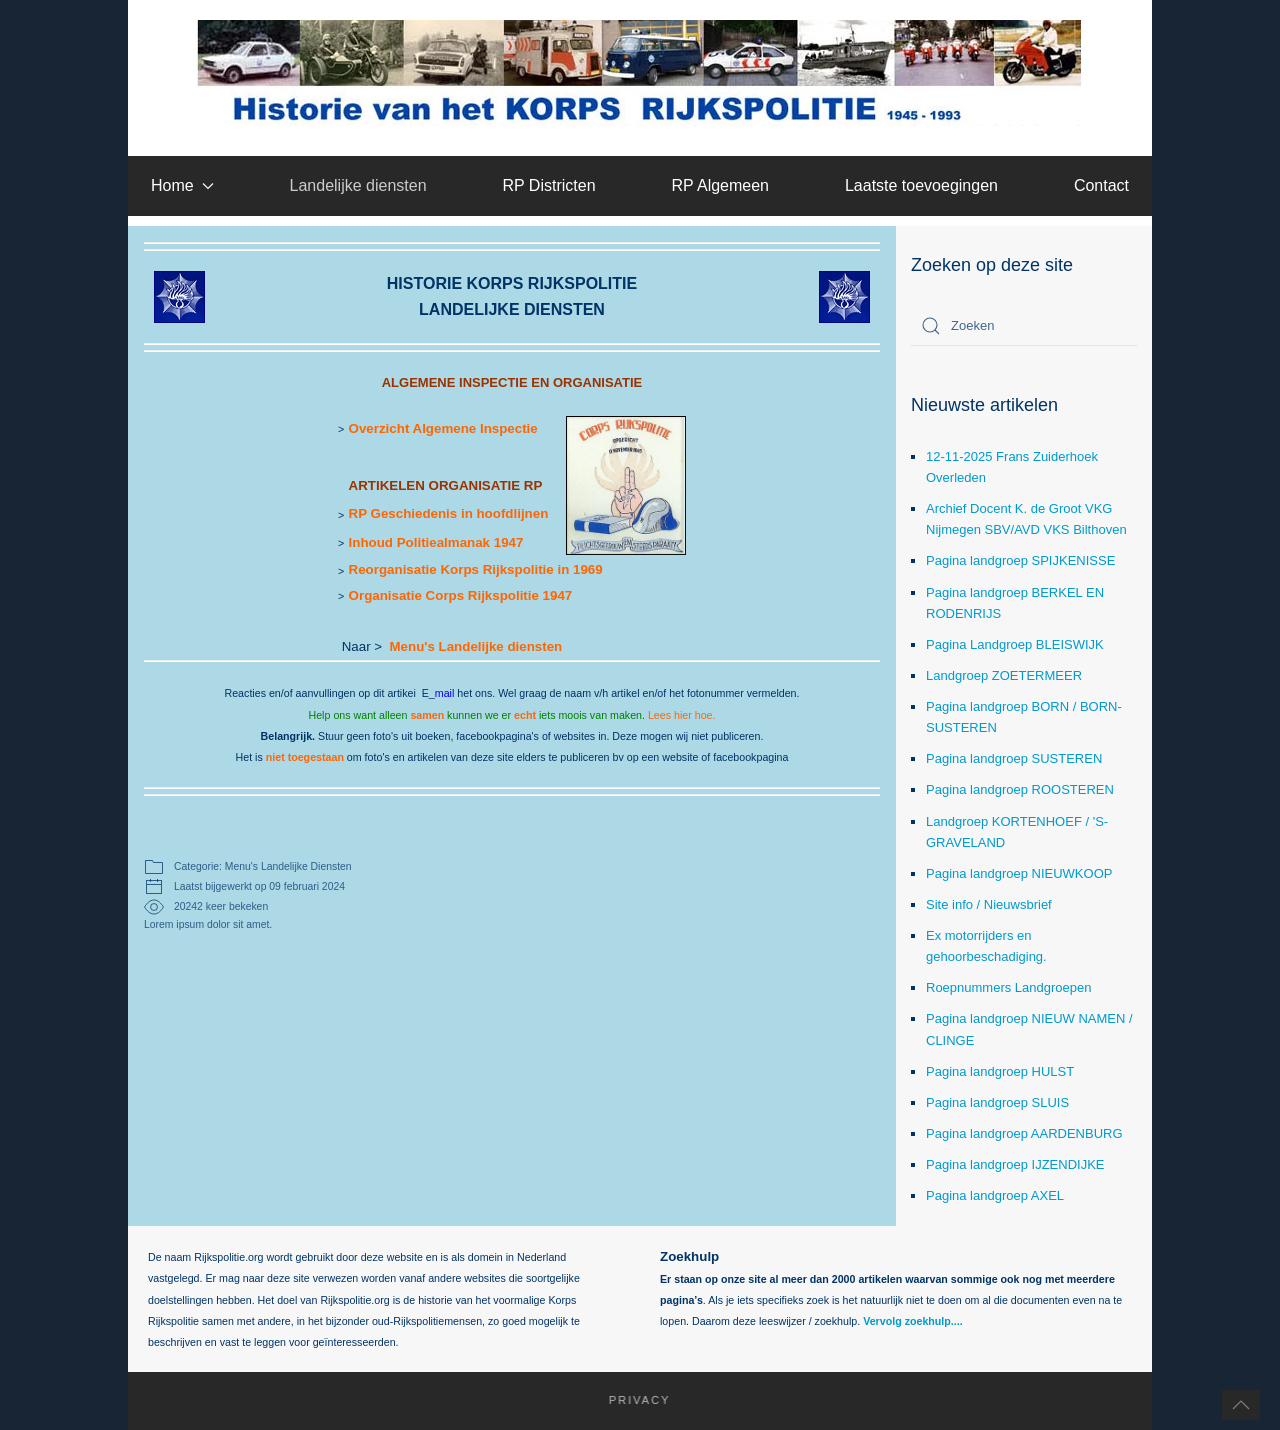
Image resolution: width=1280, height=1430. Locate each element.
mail (445, 693)
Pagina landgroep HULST (1000, 1071)
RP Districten (548, 185)
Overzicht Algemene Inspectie (443, 428)
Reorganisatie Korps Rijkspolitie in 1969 (476, 569)
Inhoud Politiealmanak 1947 (436, 542)
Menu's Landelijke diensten (475, 646)
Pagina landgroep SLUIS (997, 1102)
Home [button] (182, 185)
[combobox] (1024, 326)
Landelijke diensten (358, 185)
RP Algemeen (720, 185)
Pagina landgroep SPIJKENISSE (1020, 560)
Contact (1101, 185)
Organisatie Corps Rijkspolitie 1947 (461, 595)
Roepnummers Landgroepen (1009, 987)
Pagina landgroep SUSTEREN (1014, 758)
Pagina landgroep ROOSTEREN (1020, 789)
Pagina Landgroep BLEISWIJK (1015, 644)
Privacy (629, 1400)
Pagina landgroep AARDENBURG (1024, 1133)
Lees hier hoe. (682, 715)
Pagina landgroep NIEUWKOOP (1019, 873)
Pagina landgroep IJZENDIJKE (1015, 1164)
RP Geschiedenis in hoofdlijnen (449, 513)
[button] (1241, 1405)
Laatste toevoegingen (921, 185)
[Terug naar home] (640, 73)
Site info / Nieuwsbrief (989, 904)
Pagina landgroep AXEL (995, 1195)
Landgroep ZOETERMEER (1004, 675)
